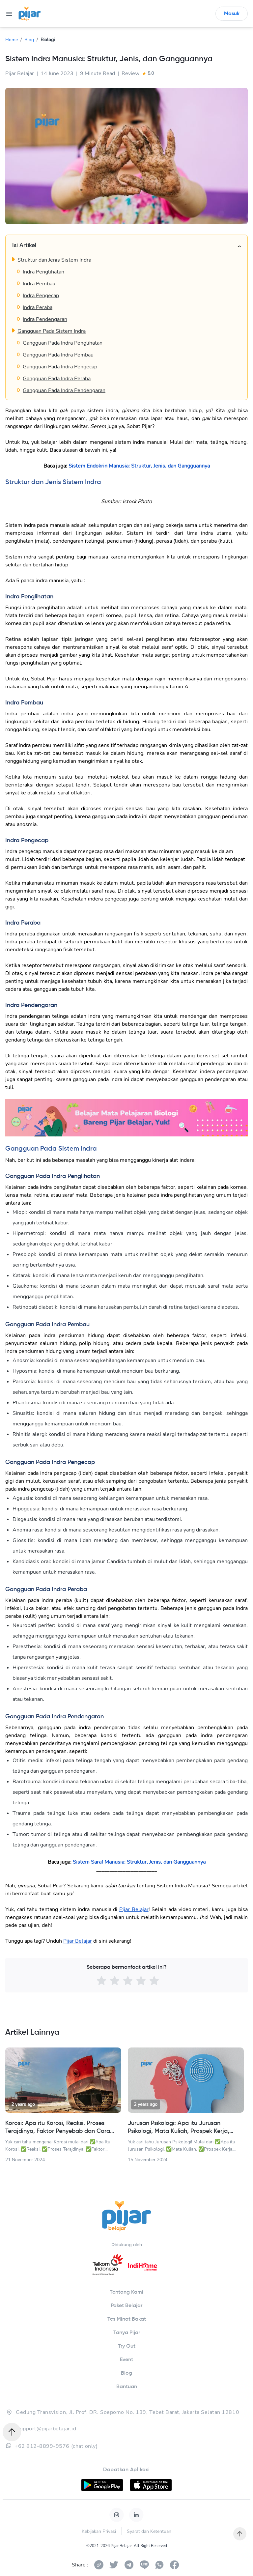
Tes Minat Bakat (126, 2319)
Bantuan (126, 2387)
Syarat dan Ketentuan (149, 2531)
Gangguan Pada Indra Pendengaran (64, 390)
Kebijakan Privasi (99, 2531)
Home (11, 40)
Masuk (231, 13)
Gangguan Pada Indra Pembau (58, 354)
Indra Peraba (37, 307)
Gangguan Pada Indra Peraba (57, 378)
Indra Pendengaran (45, 319)
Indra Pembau (39, 283)
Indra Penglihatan (43, 271)
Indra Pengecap (41, 295)
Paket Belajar (126, 2305)
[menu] (9, 14)
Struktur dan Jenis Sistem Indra (54, 260)
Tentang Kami (126, 2292)
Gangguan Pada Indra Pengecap (60, 366)
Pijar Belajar (134, 1909)
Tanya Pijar (126, 2332)
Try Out (126, 2346)
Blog (29, 40)
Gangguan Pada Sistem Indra (51, 331)
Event (126, 2359)
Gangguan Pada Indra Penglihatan (62, 343)
